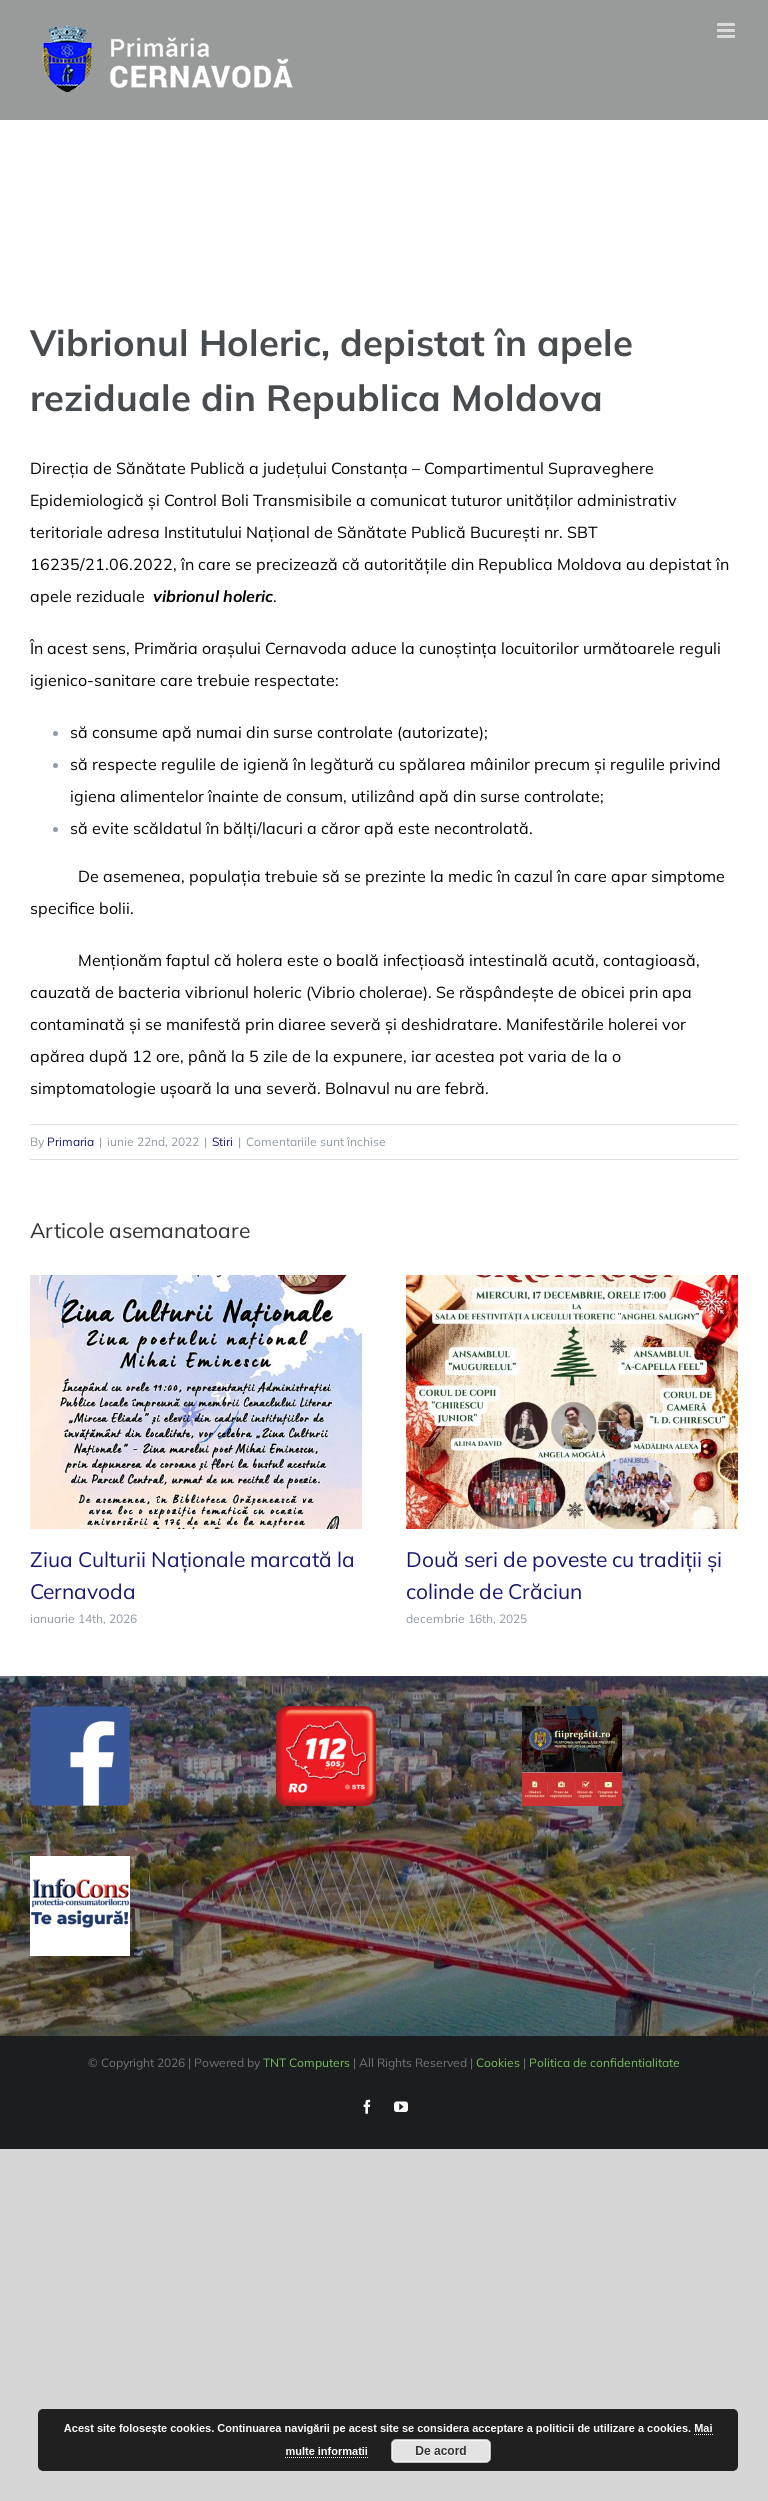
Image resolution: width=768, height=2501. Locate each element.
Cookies (498, 2062)
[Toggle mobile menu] (727, 30)
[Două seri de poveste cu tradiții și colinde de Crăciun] (572, 1400)
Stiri (222, 1141)
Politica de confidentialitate (604, 2062)
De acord (440, 2451)
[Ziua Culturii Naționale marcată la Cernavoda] (196, 1400)
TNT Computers (306, 2062)
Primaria (70, 1141)
